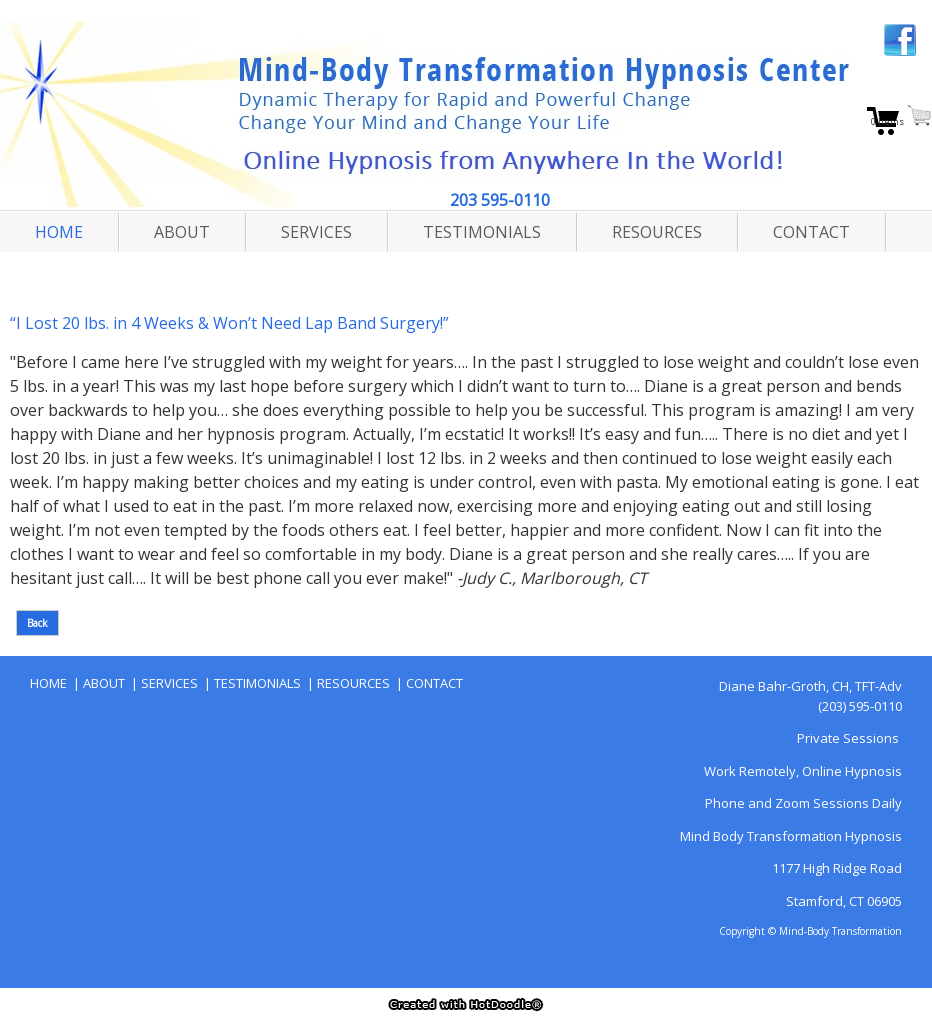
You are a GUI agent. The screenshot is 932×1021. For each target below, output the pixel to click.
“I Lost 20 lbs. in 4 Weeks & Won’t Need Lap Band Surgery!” (229, 323)
